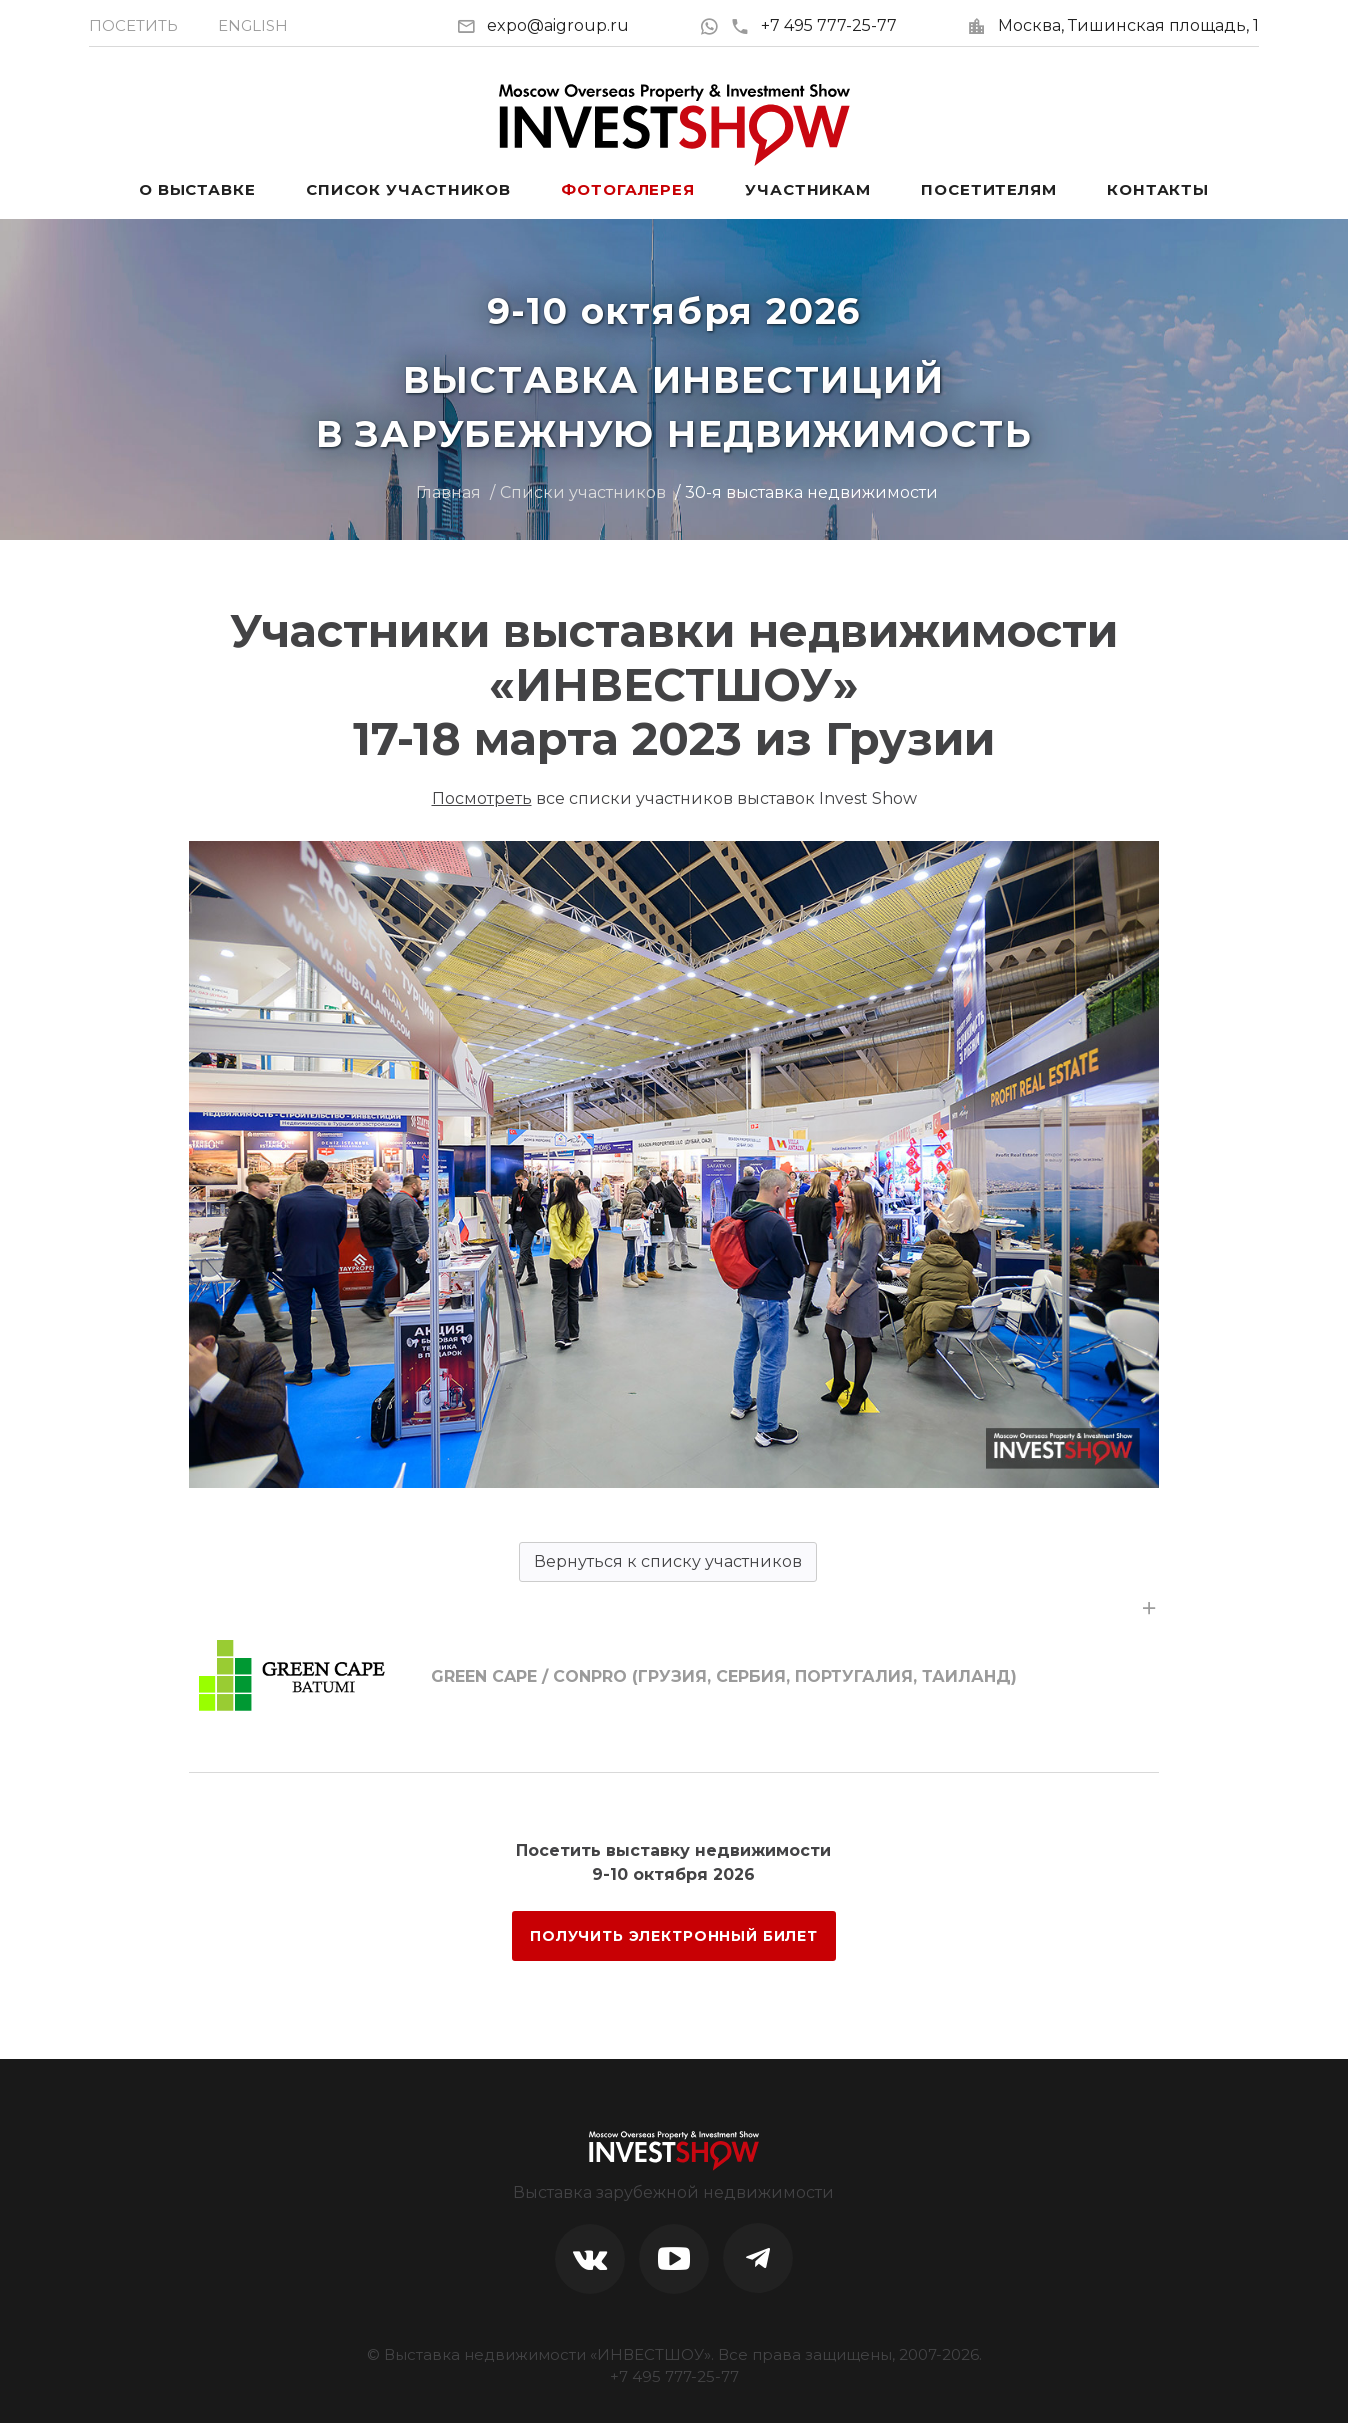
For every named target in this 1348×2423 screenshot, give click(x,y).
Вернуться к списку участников (668, 1561)
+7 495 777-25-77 (813, 25)
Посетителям (989, 189)
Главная (448, 492)
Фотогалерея (628, 189)
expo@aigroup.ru (558, 25)
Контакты (1158, 189)
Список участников (408, 189)
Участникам (808, 189)
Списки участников (583, 492)
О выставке (197, 189)
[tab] (674, 1677)
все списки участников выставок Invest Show (674, 798)
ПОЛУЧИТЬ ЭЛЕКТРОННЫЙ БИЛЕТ (674, 1936)
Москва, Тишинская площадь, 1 (1128, 25)
